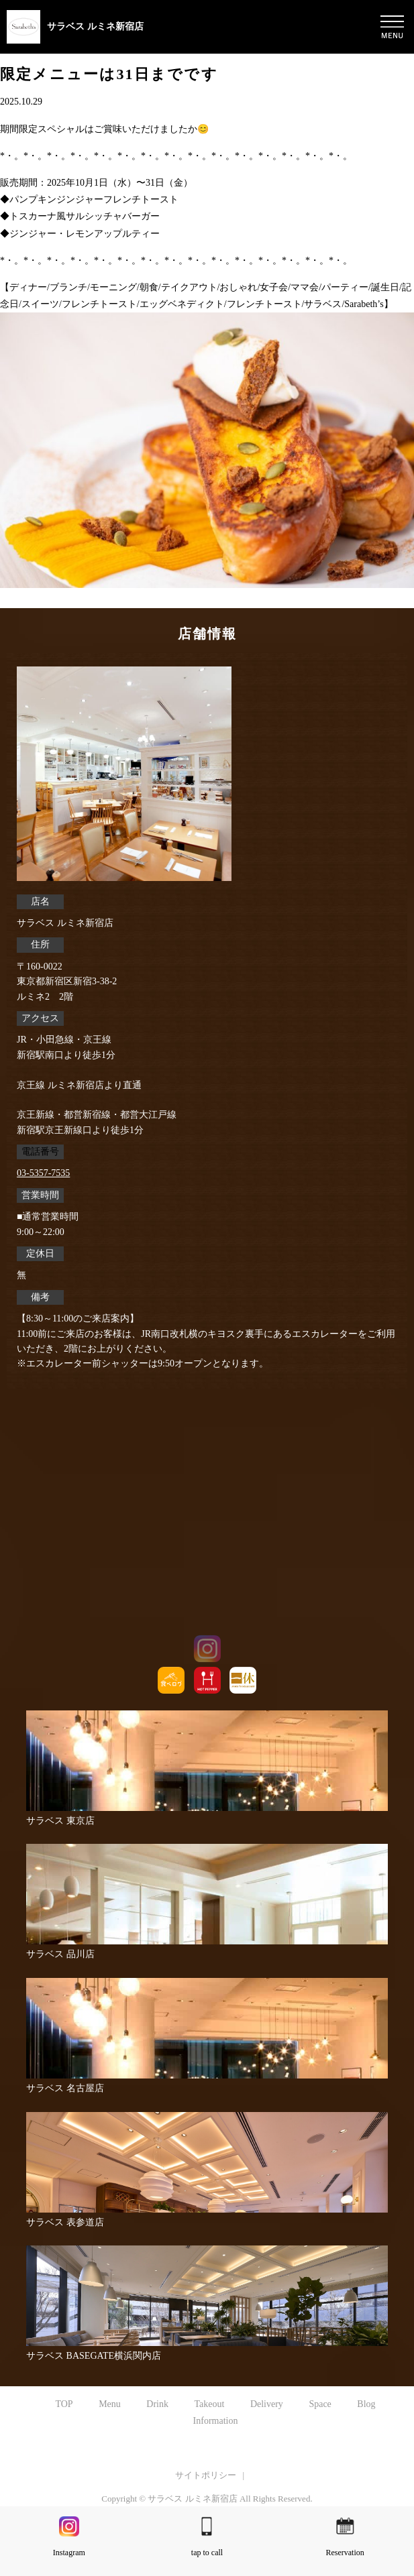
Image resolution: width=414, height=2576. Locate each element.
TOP (63, 2404)
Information (215, 2421)
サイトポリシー (205, 2475)
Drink (157, 2404)
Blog (366, 2404)
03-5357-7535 (43, 1173)
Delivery (266, 2404)
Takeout (209, 2404)
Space (320, 2404)
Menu (110, 2404)
